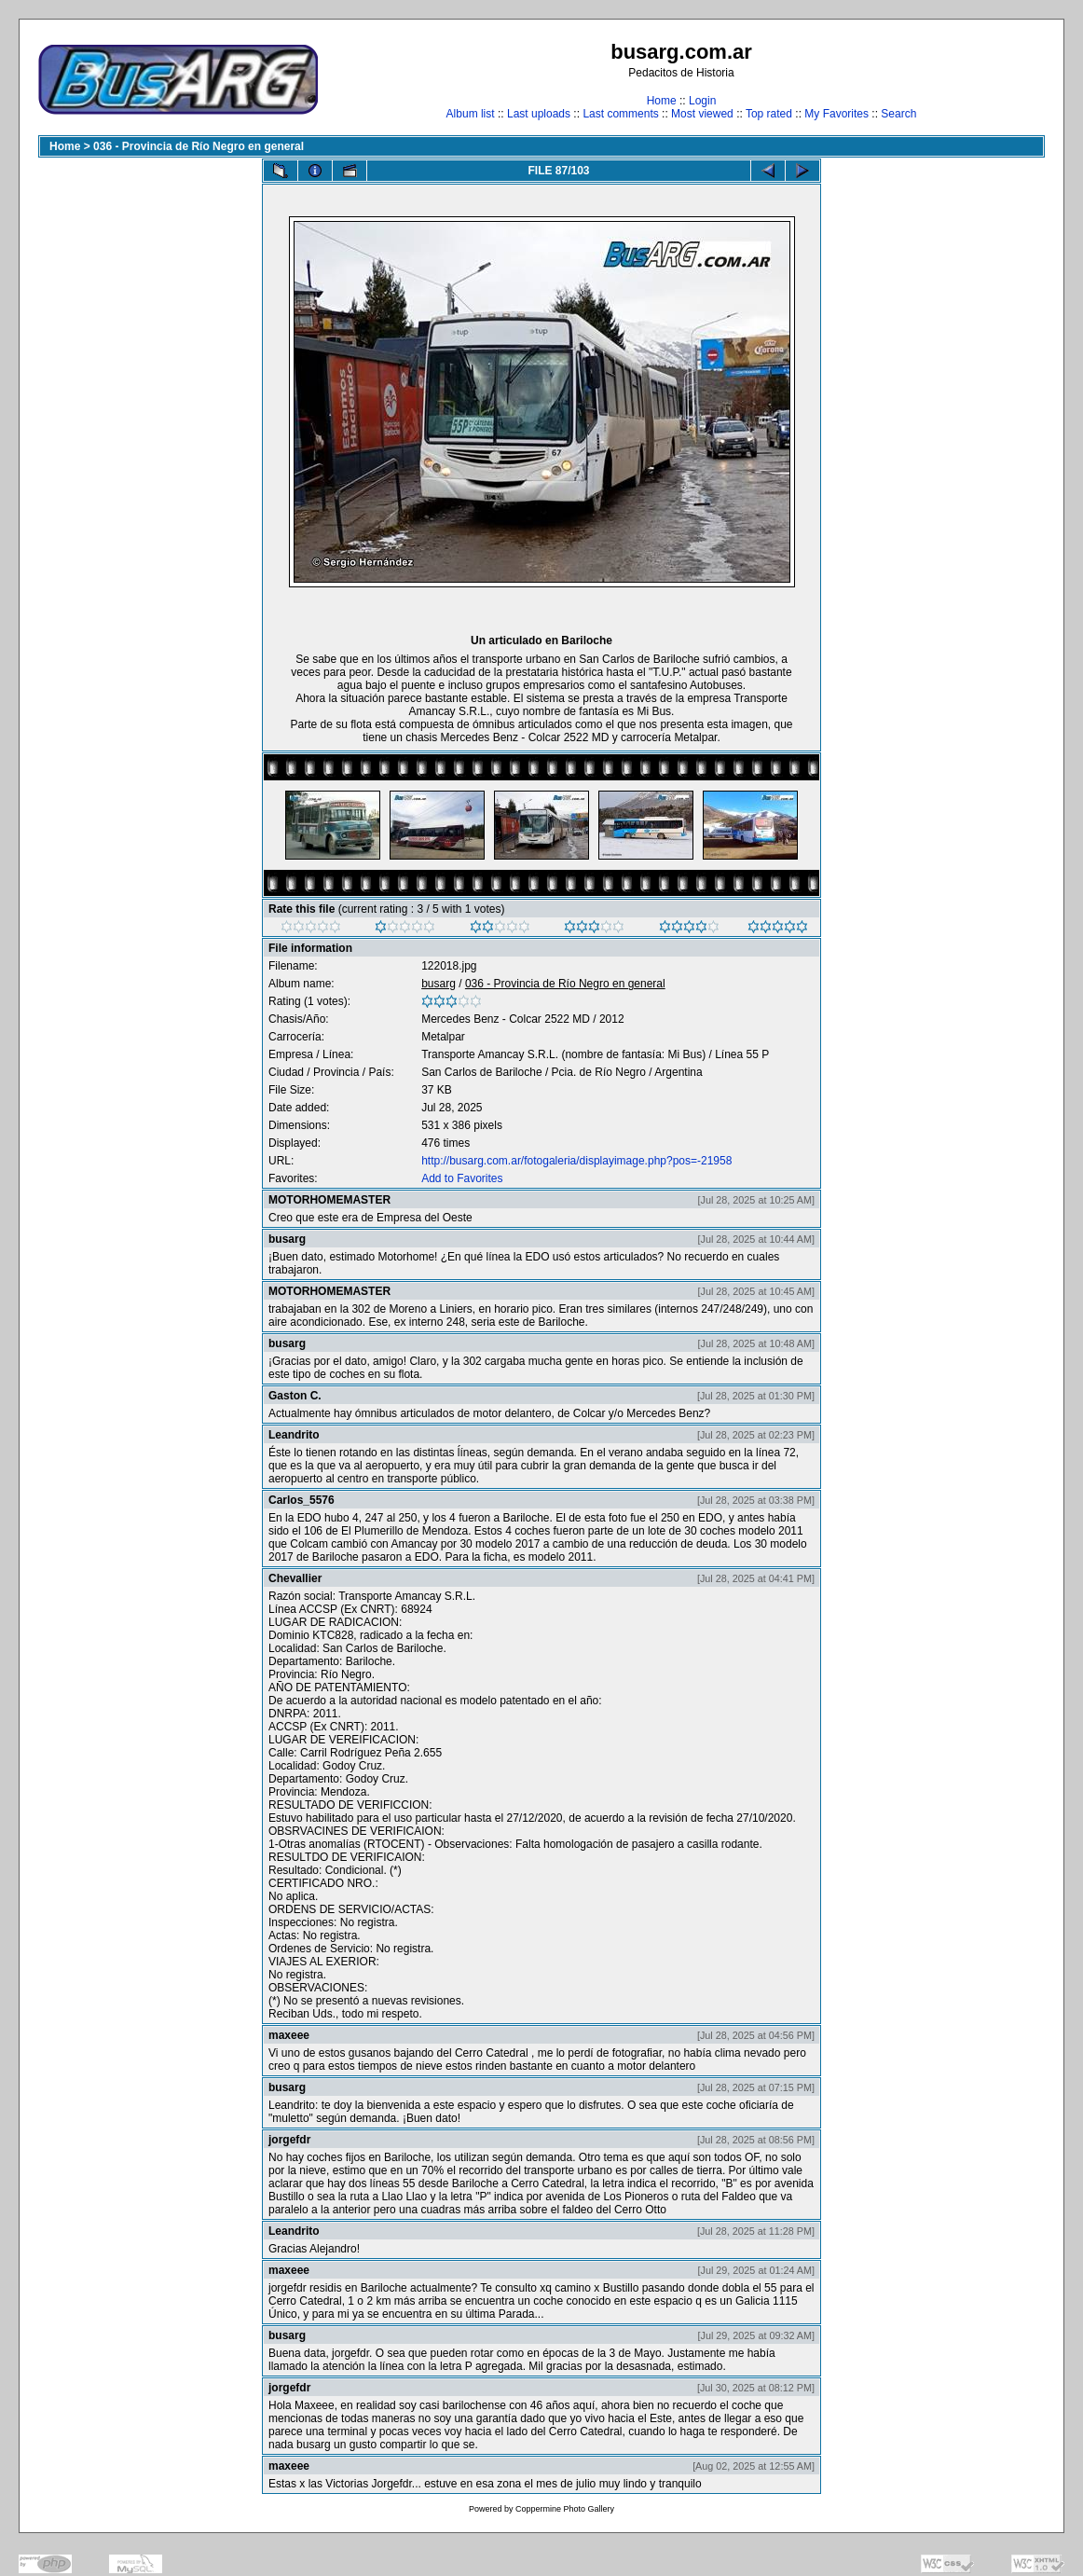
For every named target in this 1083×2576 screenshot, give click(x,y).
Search (898, 113)
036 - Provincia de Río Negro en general (198, 146)
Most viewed (702, 113)
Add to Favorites (461, 1178)
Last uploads (538, 113)
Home (662, 100)
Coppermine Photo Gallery (564, 2509)
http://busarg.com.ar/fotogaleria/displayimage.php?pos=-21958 (576, 1160)
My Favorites (836, 113)
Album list (470, 113)
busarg (438, 983)
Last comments (620, 113)
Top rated (769, 113)
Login (702, 100)
